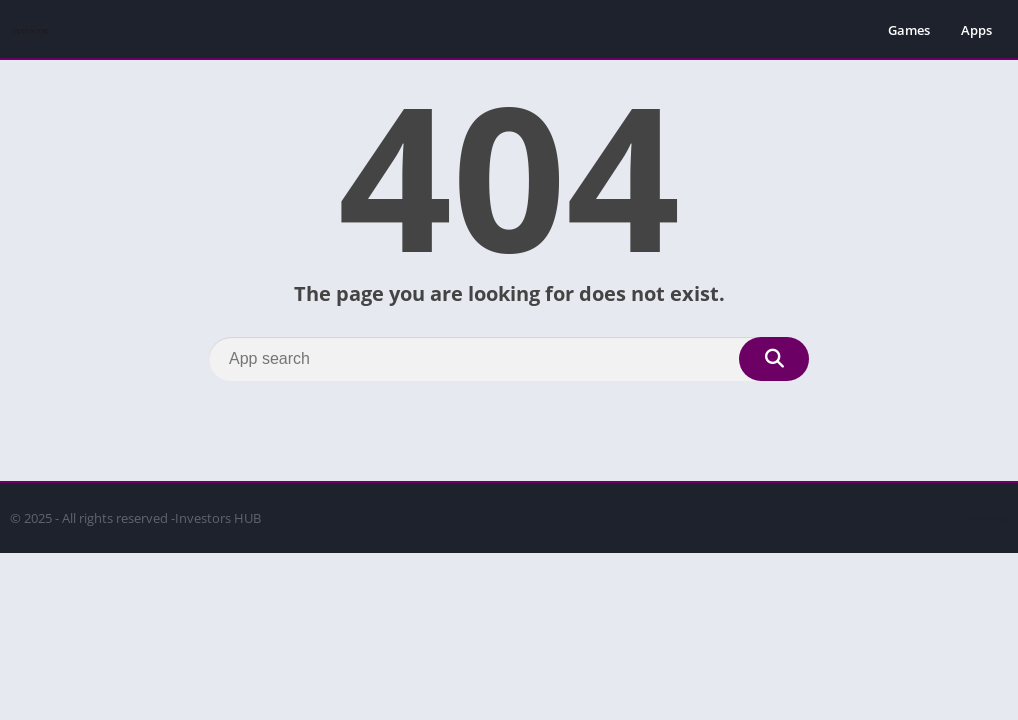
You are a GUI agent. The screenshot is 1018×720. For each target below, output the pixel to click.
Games (909, 30)
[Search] (509, 359)
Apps (976, 30)
